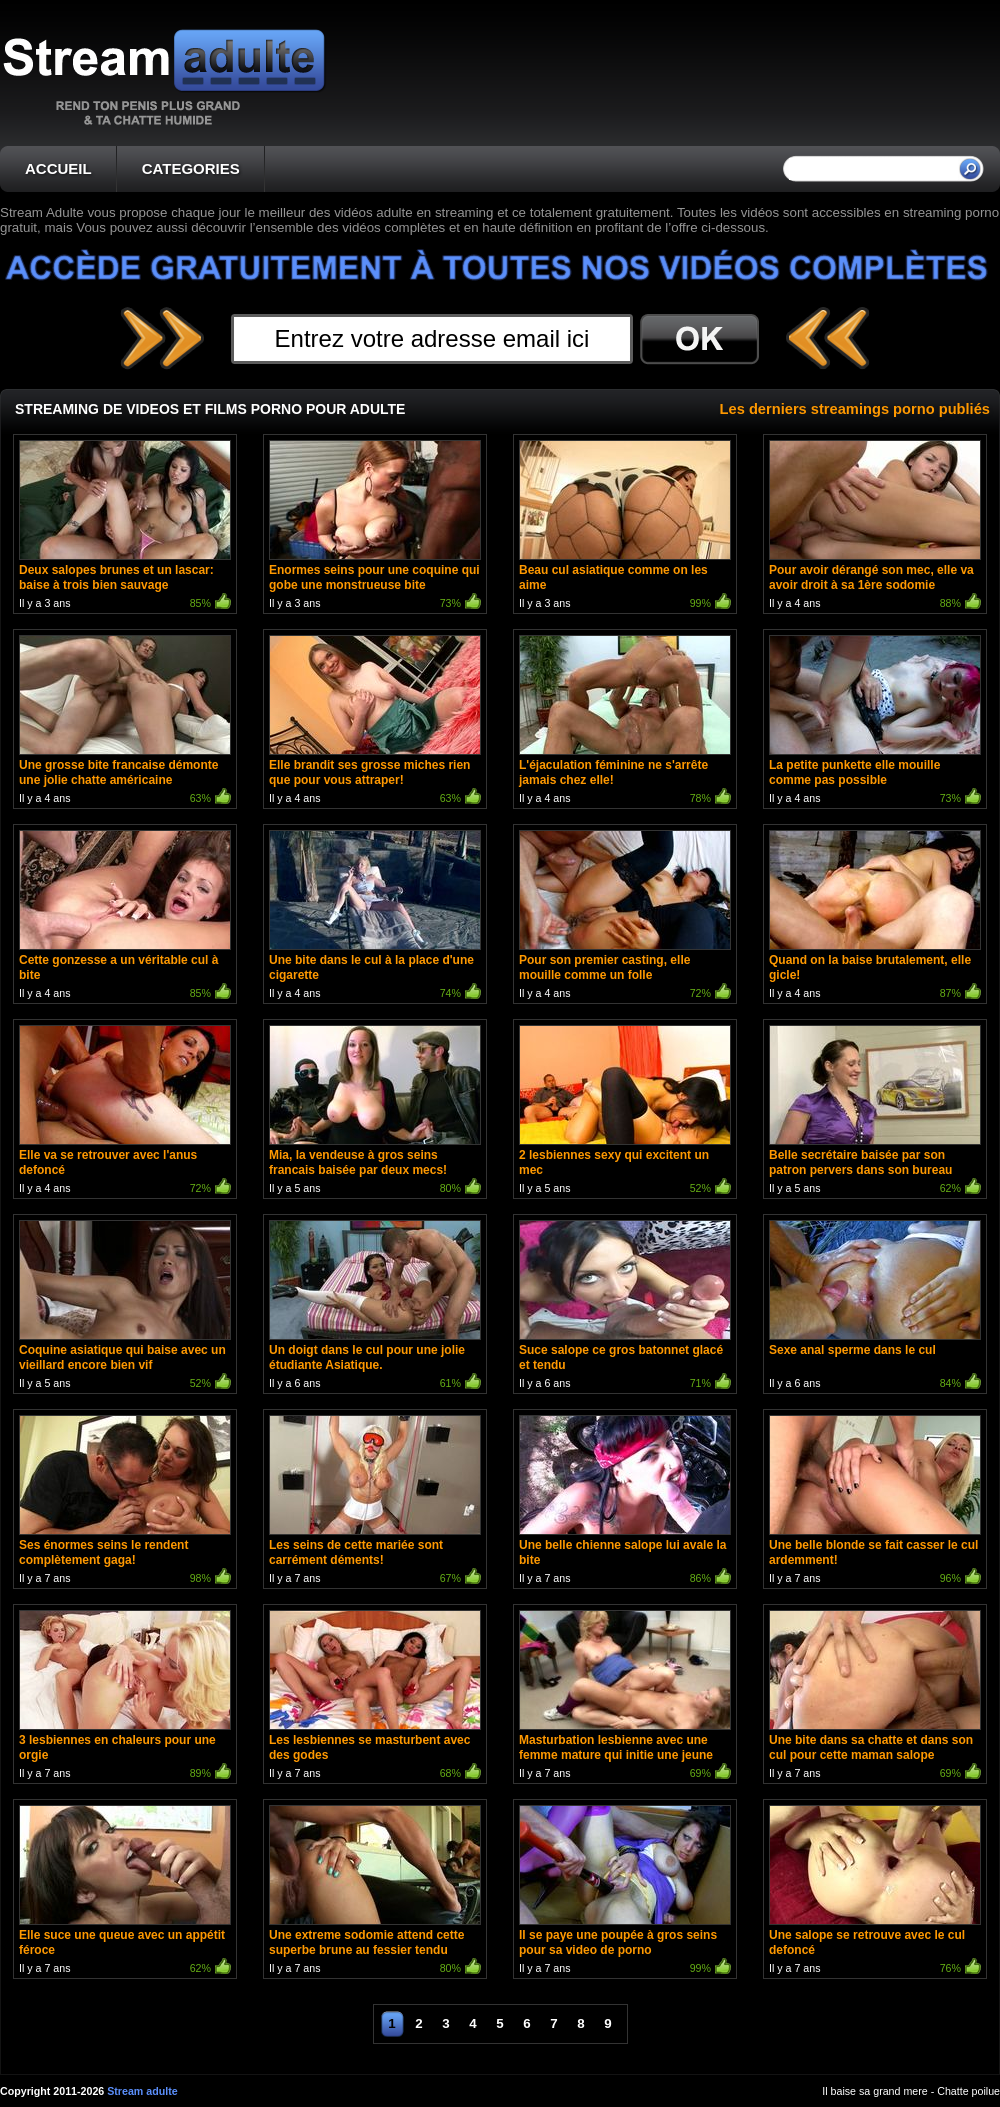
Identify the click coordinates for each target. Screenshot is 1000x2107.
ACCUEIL (58, 168)
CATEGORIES (191, 168)
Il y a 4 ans (875, 526)
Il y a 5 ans (375, 1111)
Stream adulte (142, 2091)
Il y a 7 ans (125, 1501)
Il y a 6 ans (375, 1306)
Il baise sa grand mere (874, 2091)
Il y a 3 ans (125, 526)
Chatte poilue (968, 2091)
